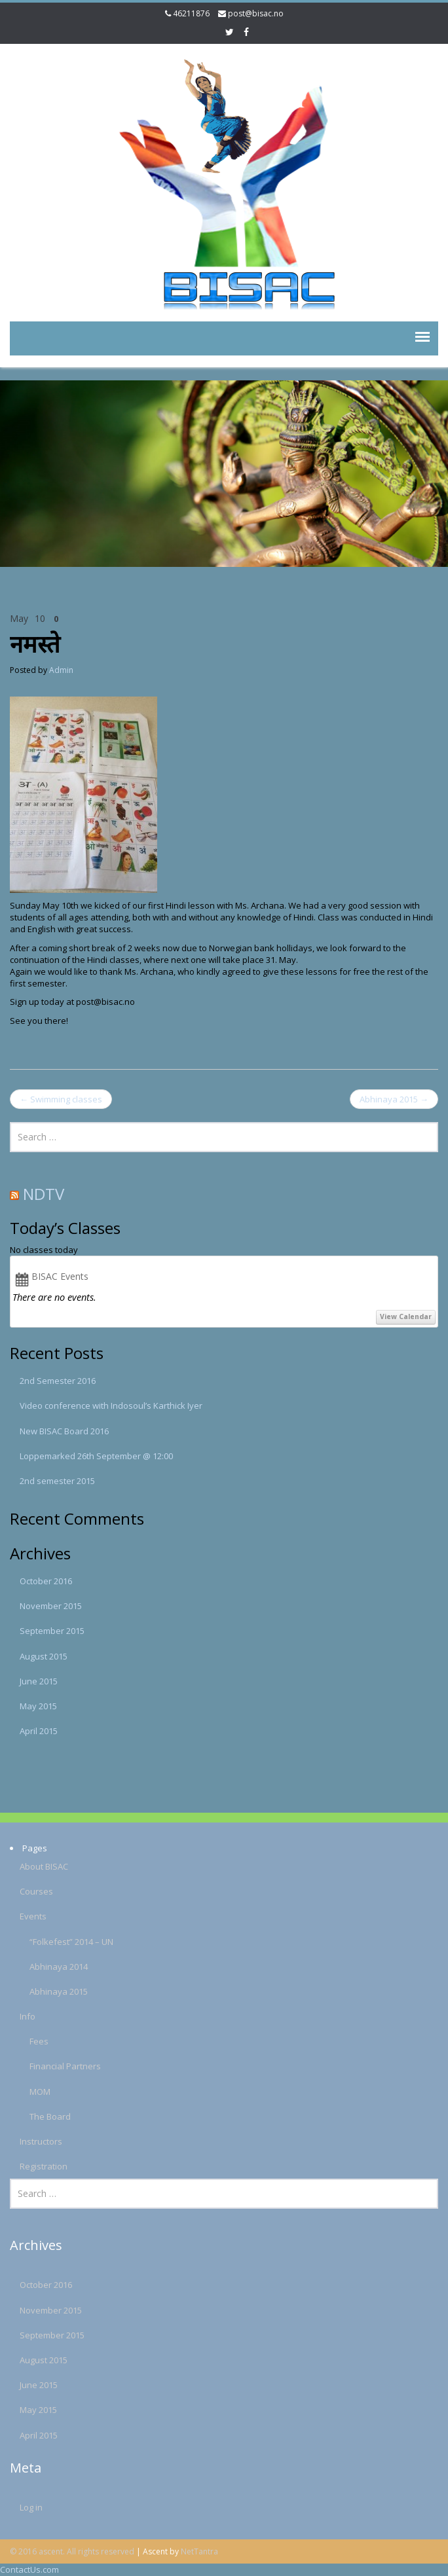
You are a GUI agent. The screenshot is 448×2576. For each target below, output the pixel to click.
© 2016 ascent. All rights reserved (72, 2551)
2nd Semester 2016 (58, 1381)
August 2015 (43, 1656)
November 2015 (51, 1606)
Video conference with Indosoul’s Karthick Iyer (111, 1405)
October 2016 (46, 1581)
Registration (38, 2166)
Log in (25, 2507)
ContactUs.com (29, 2569)
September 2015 (52, 1631)
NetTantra (199, 2551)
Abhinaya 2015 (394, 1099)
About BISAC (38, 1866)
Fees (33, 2041)
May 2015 (38, 1706)
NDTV (43, 1194)
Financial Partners (59, 2066)
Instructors (35, 2141)
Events (27, 1916)
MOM (34, 2091)
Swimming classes (61, 1099)
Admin (61, 670)
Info (21, 2016)
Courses (30, 1891)
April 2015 (39, 1731)
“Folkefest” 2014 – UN (65, 1942)
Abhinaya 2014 (53, 1966)
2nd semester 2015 (57, 1481)
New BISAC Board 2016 (64, 1431)
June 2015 (39, 1681)
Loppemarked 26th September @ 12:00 (96, 1456)
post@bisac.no (256, 13)
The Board (44, 2116)
